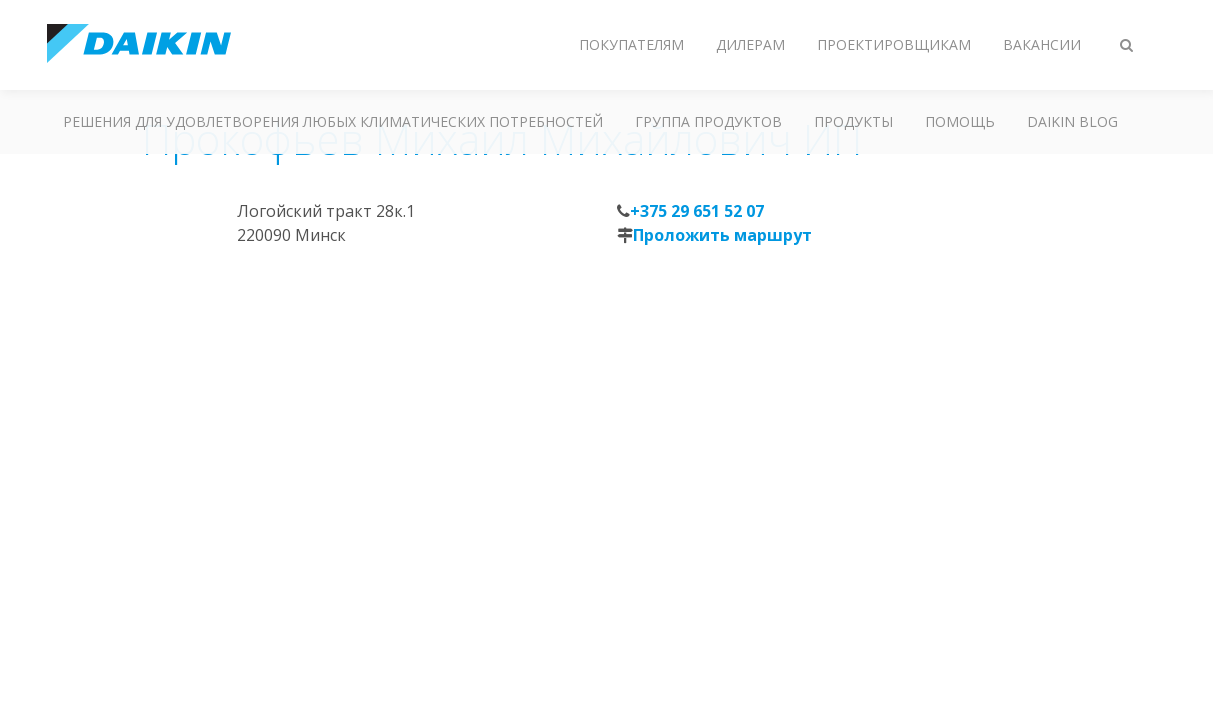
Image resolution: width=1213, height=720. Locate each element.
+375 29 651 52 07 (697, 211)
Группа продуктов (708, 121)
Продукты (853, 121)
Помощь (960, 121)
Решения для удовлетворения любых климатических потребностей (333, 121)
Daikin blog (1072, 121)
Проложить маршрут (722, 235)
